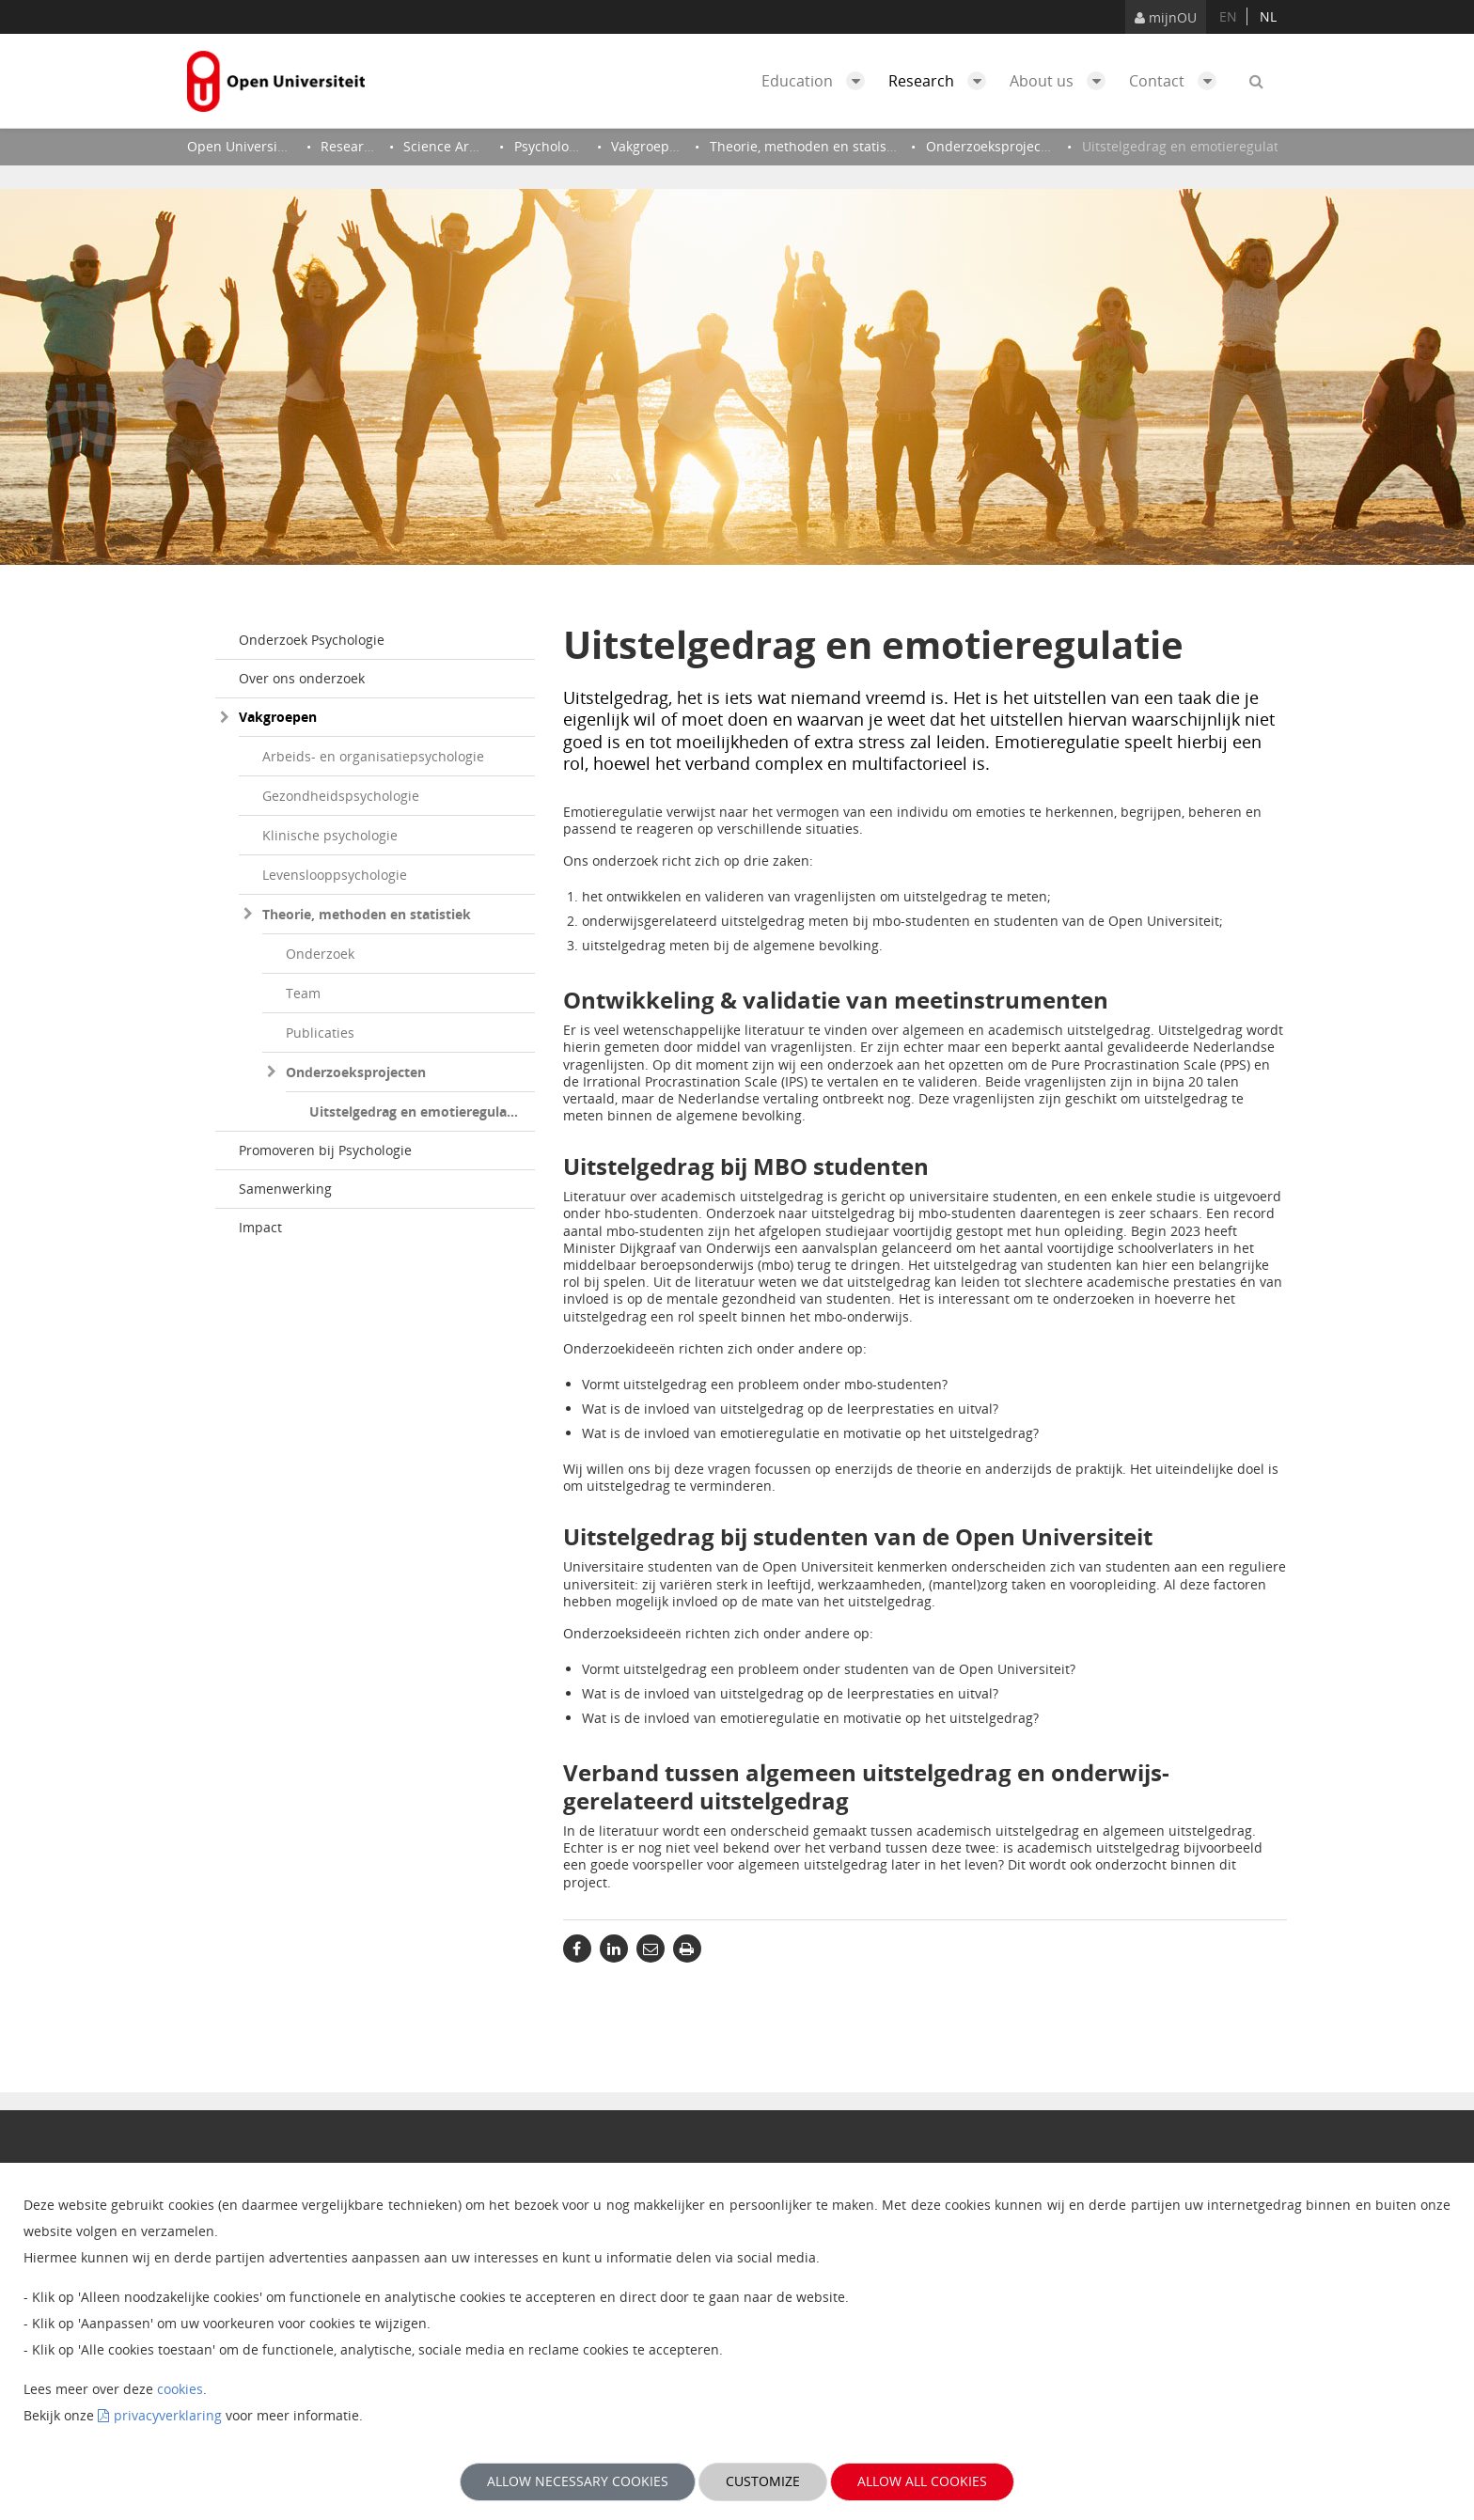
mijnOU (1166, 17)
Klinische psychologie (330, 835)
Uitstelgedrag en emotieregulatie (416, 1111)
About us (1062, 81)
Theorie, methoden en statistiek (366, 914)
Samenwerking (285, 1188)
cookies (180, 2389)
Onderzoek (320, 954)
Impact (260, 1227)
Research (942, 81)
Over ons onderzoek (302, 678)
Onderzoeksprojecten (356, 1072)
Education (817, 81)
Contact (1177, 81)
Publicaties (320, 1032)
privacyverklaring (168, 2415)
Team (303, 993)
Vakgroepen (278, 717)
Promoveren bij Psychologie (325, 1150)
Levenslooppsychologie (334, 875)
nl (1268, 16)
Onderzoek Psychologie (311, 640)
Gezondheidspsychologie (340, 796)
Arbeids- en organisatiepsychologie (373, 756)
